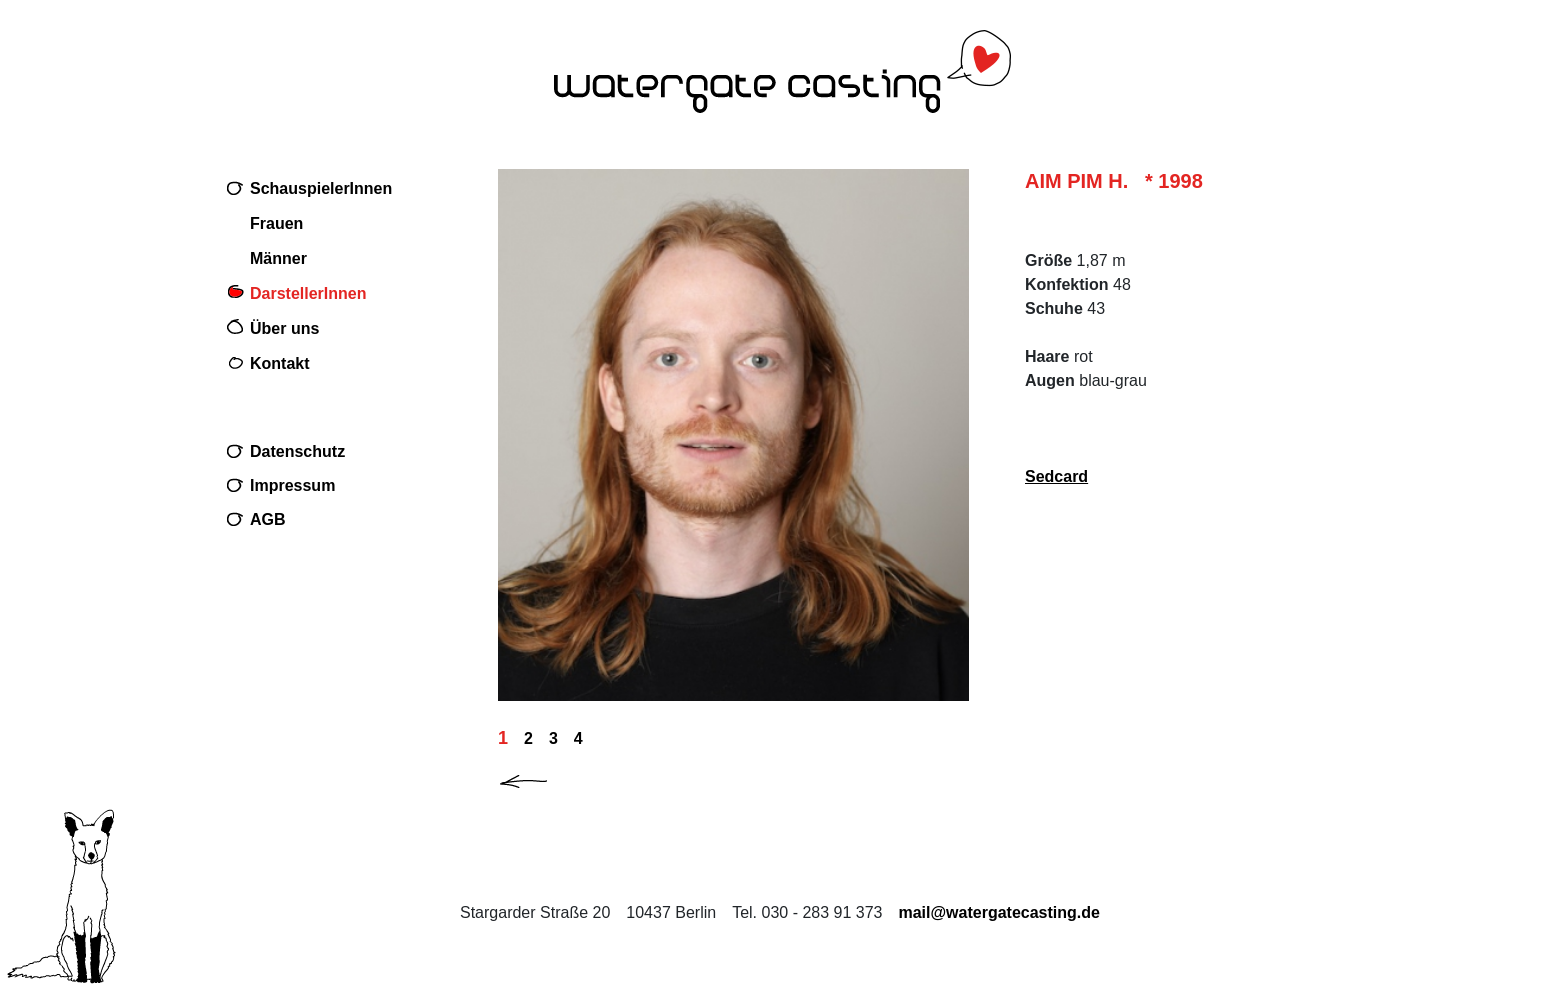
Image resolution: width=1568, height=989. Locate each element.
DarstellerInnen (308, 293)
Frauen (276, 223)
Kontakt (280, 363)
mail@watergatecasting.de (998, 912)
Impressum (292, 485)
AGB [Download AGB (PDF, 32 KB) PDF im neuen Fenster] (268, 519)
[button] (540, 777)
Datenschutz (297, 451)
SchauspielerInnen (321, 188)
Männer (278, 258)
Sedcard (1056, 476)
